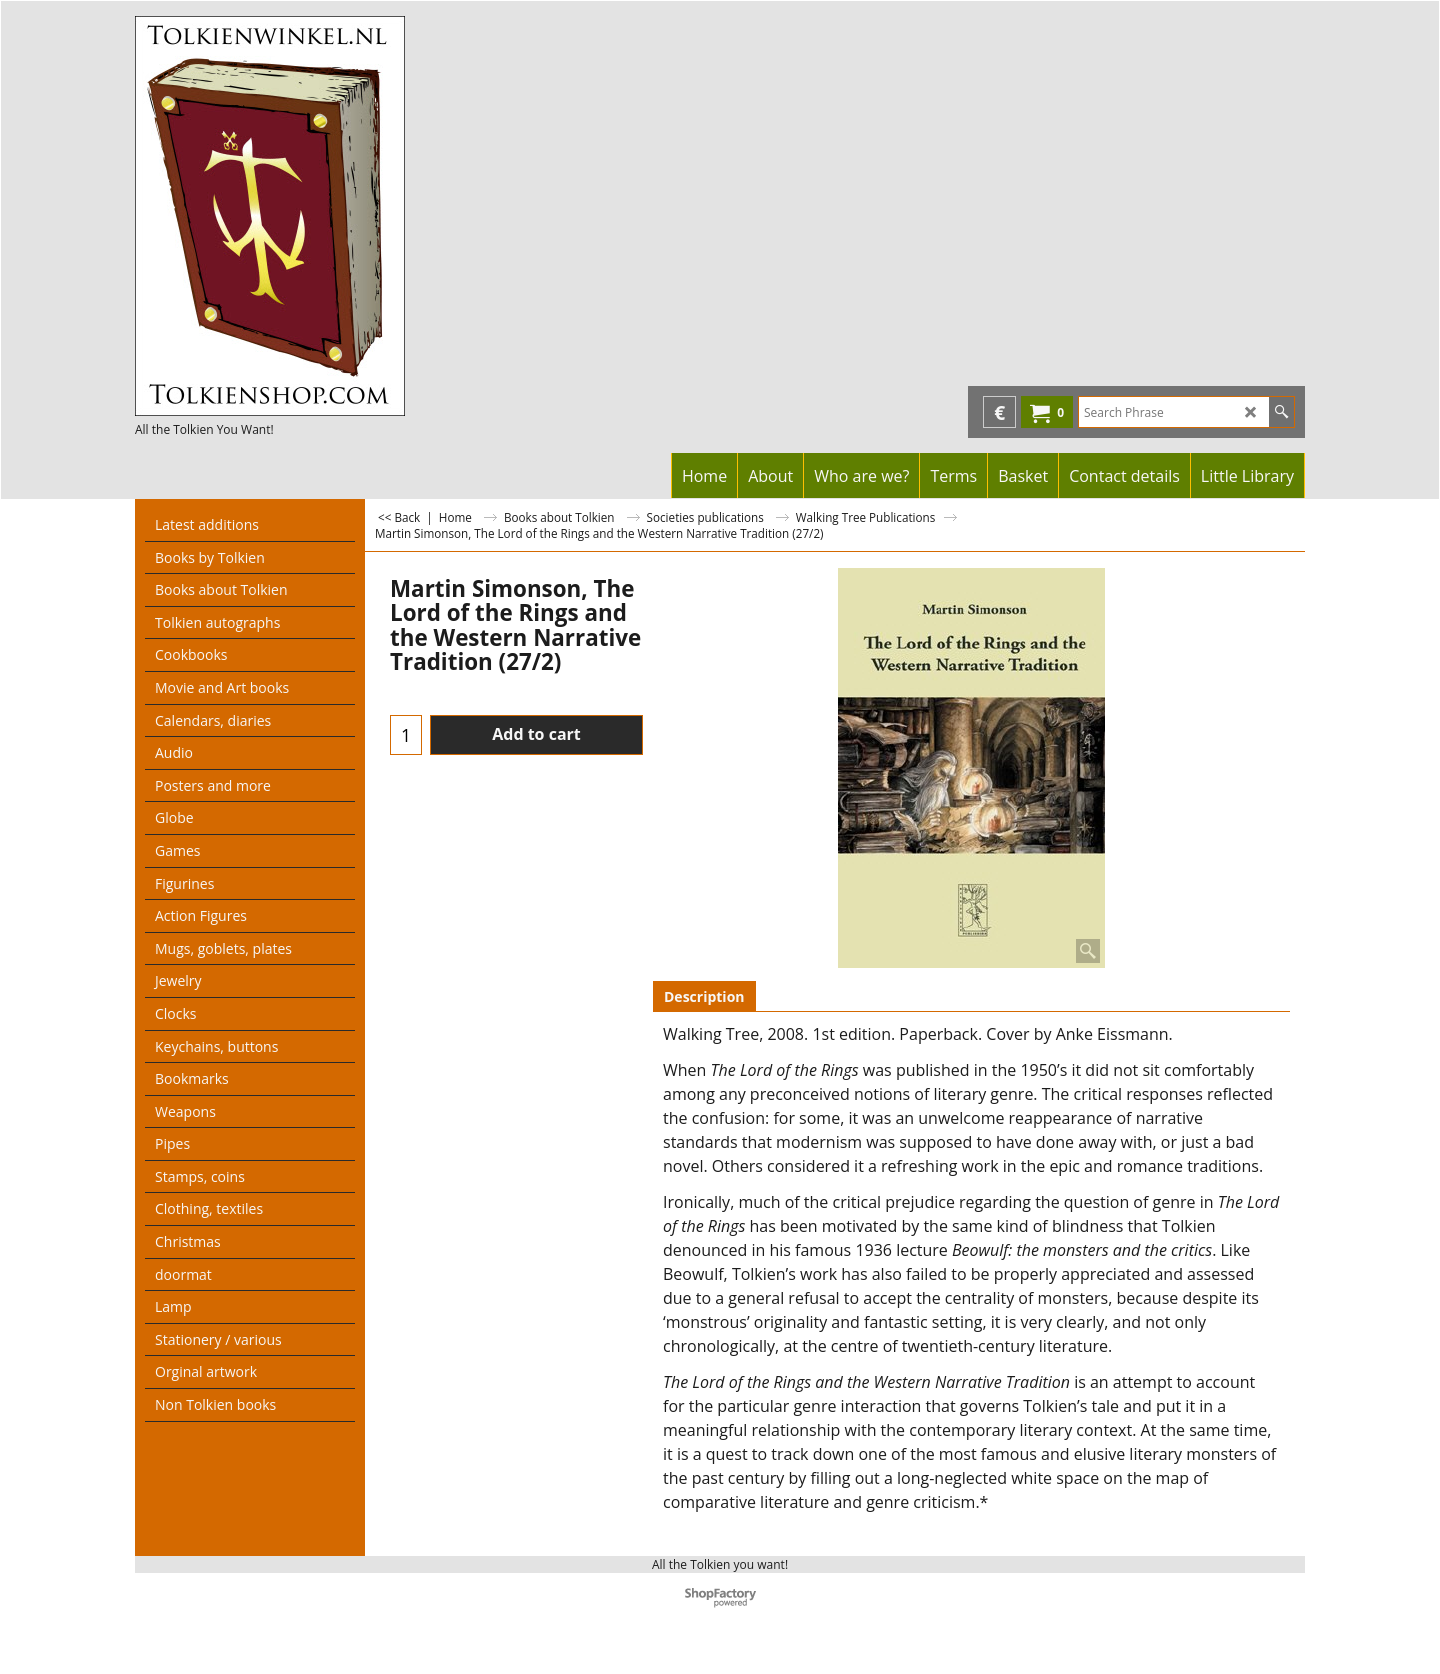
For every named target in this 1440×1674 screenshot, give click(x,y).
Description (704, 996)
